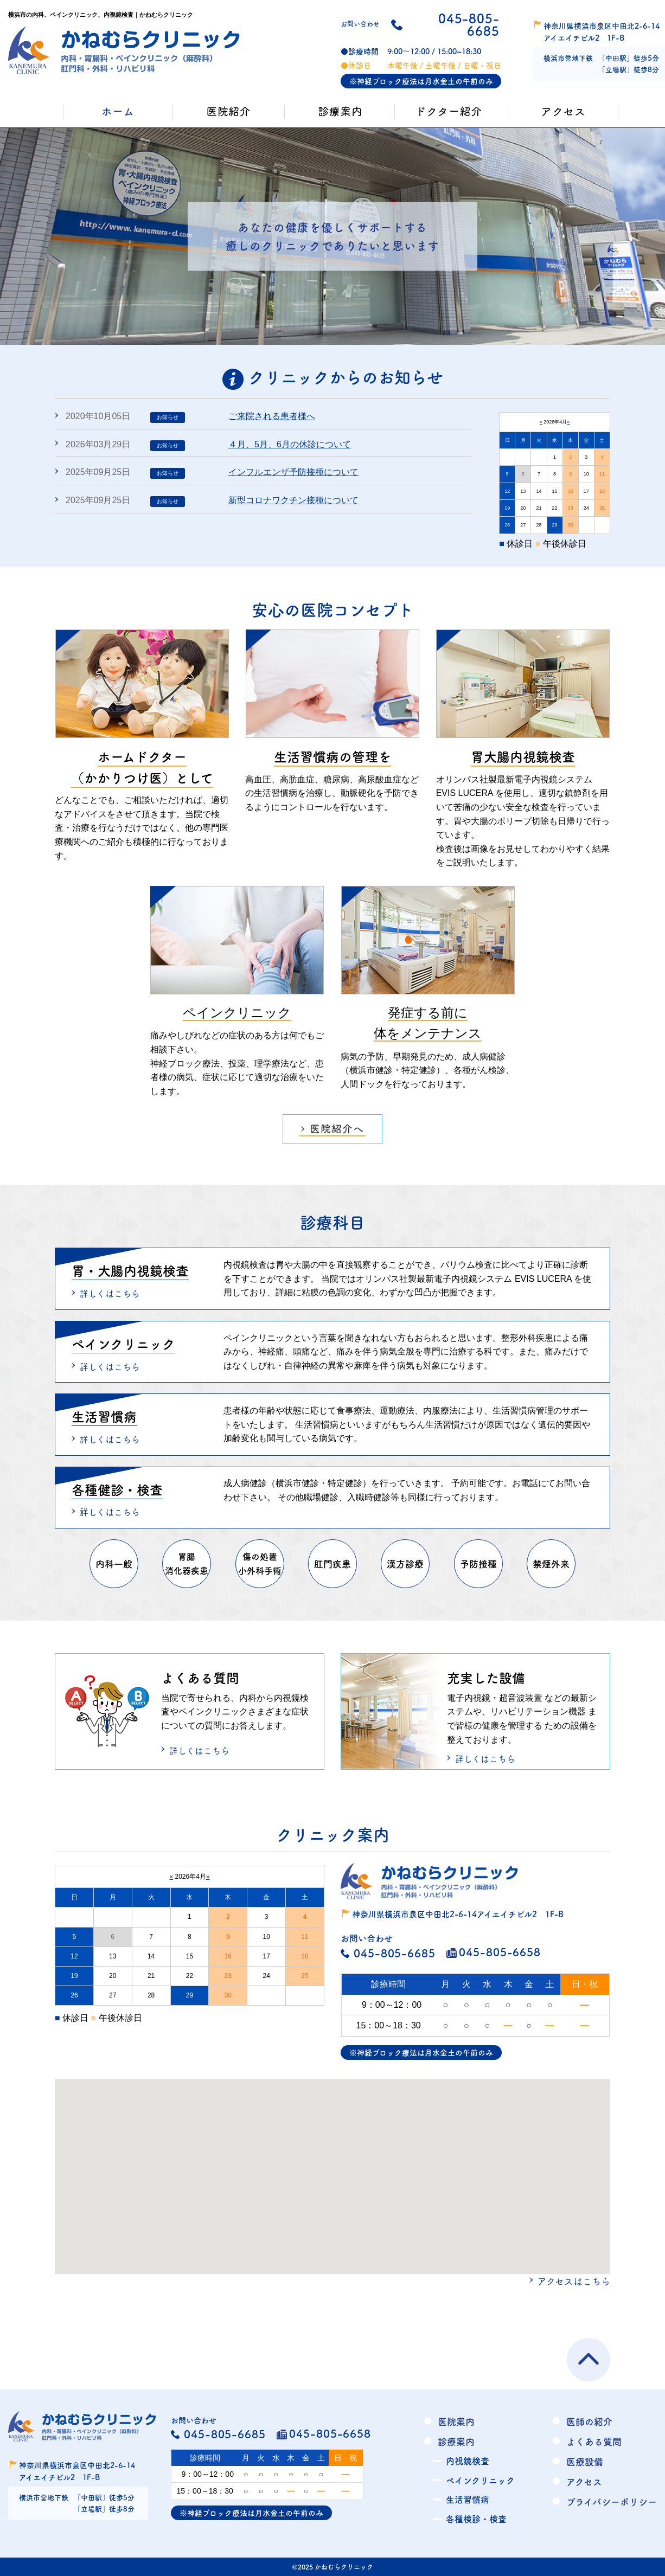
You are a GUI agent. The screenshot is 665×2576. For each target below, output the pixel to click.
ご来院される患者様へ (271, 416)
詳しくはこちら (110, 1293)
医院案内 (456, 2421)
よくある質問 (594, 2441)
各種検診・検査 (476, 2518)
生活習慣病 (467, 2499)
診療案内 (456, 2441)
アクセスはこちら (574, 2281)
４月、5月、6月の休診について (289, 444)
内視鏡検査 (467, 2460)
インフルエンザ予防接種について (293, 472)
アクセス (584, 2481)
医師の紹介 (589, 2421)
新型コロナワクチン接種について (293, 500)
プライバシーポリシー (611, 2501)
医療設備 (584, 2461)
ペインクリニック (480, 2480)
